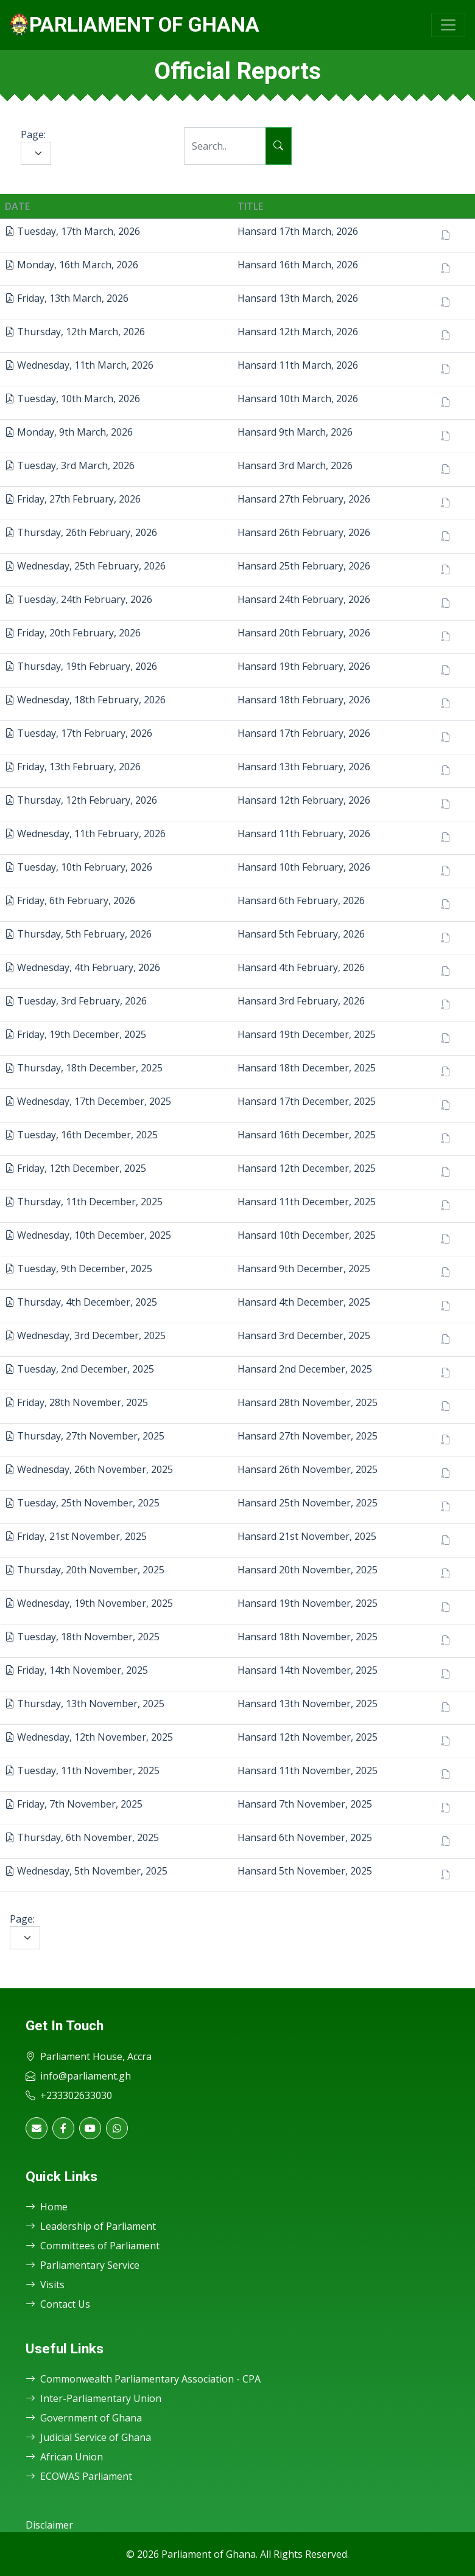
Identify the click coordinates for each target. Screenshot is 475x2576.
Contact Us (58, 2304)
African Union (64, 2456)
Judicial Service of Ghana (88, 2437)
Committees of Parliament (93, 2245)
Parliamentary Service (82, 2265)
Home (47, 2206)
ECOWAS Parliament (79, 2476)
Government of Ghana (84, 2418)
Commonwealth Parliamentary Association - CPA (143, 2379)
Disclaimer (49, 2525)
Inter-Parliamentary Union (93, 2398)
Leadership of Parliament (91, 2226)
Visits (45, 2284)
